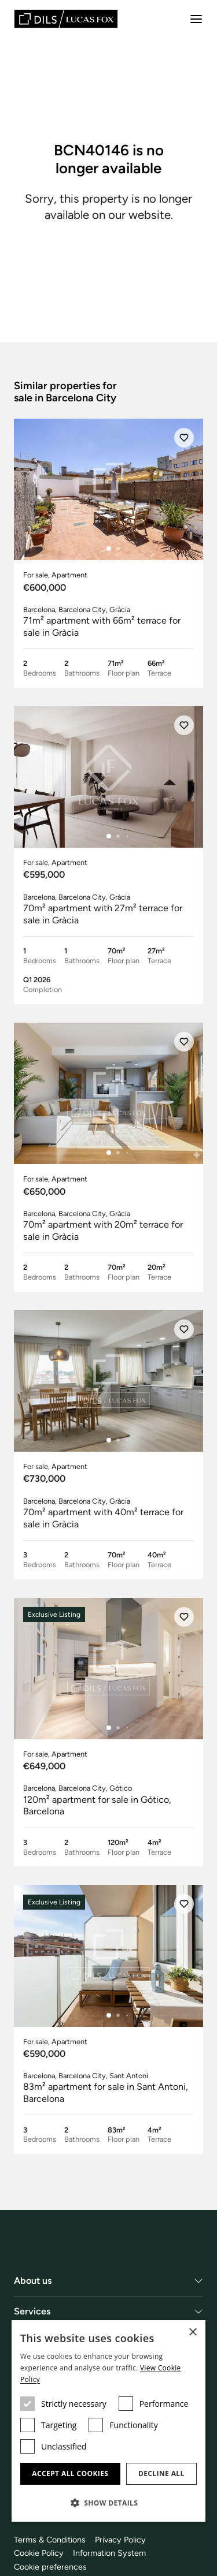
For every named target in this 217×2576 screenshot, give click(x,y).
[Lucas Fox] (66, 18)
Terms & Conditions (50, 2539)
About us (33, 2281)
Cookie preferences (50, 2567)
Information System (109, 2553)
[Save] (184, 438)
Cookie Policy (39, 2553)
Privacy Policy (120, 2539)
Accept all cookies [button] (70, 2473)
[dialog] (108, 2421)
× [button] (192, 2332)
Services (32, 2311)
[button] (108, 2502)
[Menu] (196, 19)
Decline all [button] (161, 2473)
